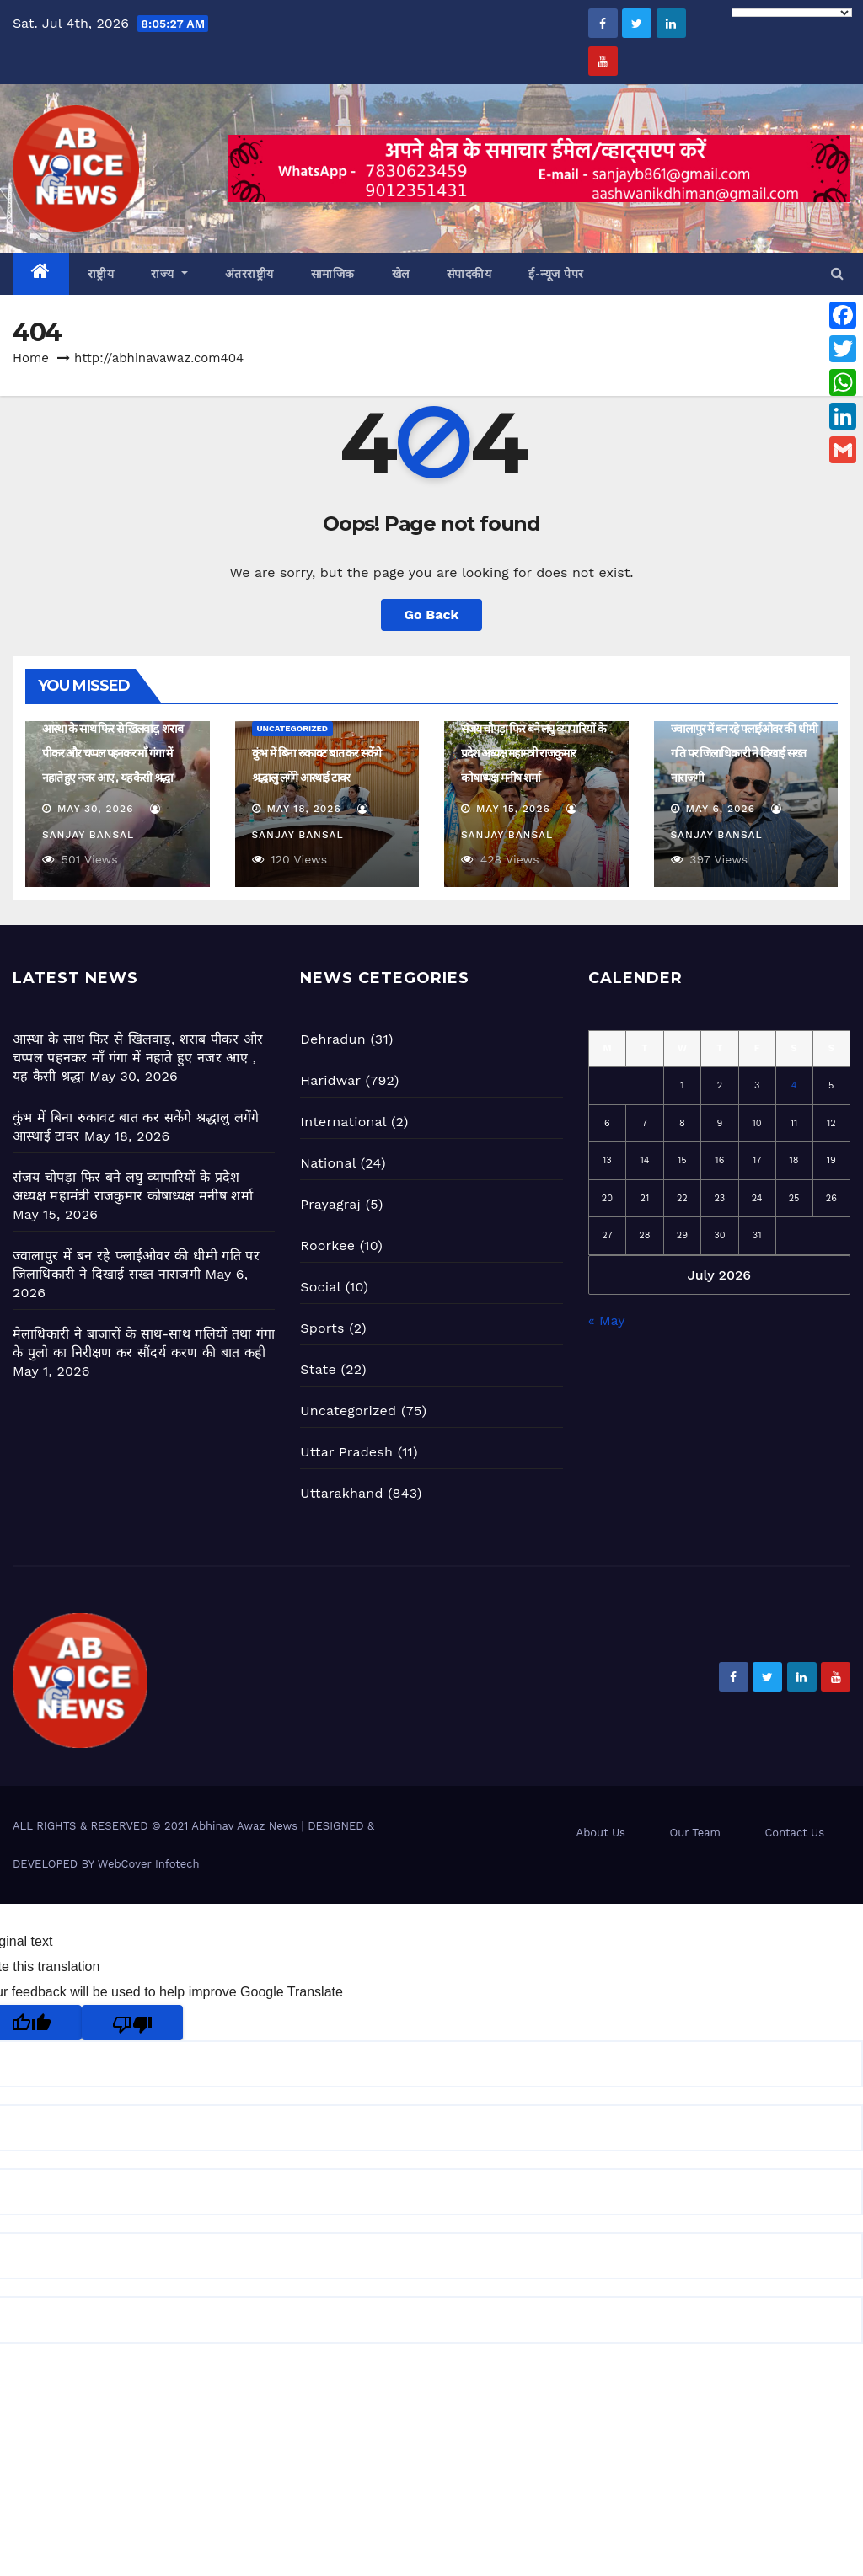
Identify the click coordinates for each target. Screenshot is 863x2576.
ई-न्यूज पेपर (556, 273)
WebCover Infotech (149, 1863)
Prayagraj (330, 1204)
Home (31, 358)
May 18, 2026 (303, 809)
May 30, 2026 (95, 809)
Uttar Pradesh (346, 1452)
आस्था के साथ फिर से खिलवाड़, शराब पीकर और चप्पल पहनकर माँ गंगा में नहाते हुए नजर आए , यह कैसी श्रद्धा (112, 753)
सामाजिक (333, 273)
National (328, 1163)
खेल (401, 273)
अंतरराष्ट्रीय (249, 273)
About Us (600, 1832)
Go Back (432, 615)
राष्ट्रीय (101, 273)
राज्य (169, 273)
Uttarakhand (341, 1493)
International (343, 1122)
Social (320, 1287)
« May (606, 1320)
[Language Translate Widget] (792, 12)
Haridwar (330, 1080)
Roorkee (327, 1245)
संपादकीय (469, 273)
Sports (322, 1328)
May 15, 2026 (513, 809)
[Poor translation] (132, 2022)
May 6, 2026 (720, 809)
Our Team (695, 1832)
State (318, 1369)
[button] (837, 273)
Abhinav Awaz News (244, 1826)
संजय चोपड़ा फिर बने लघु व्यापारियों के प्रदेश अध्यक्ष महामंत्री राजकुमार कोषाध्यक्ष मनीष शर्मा (533, 753)
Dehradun (332, 1039)
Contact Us (794, 1832)
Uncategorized (293, 728)
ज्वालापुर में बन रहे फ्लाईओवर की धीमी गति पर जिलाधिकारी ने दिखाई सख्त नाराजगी (744, 753)
